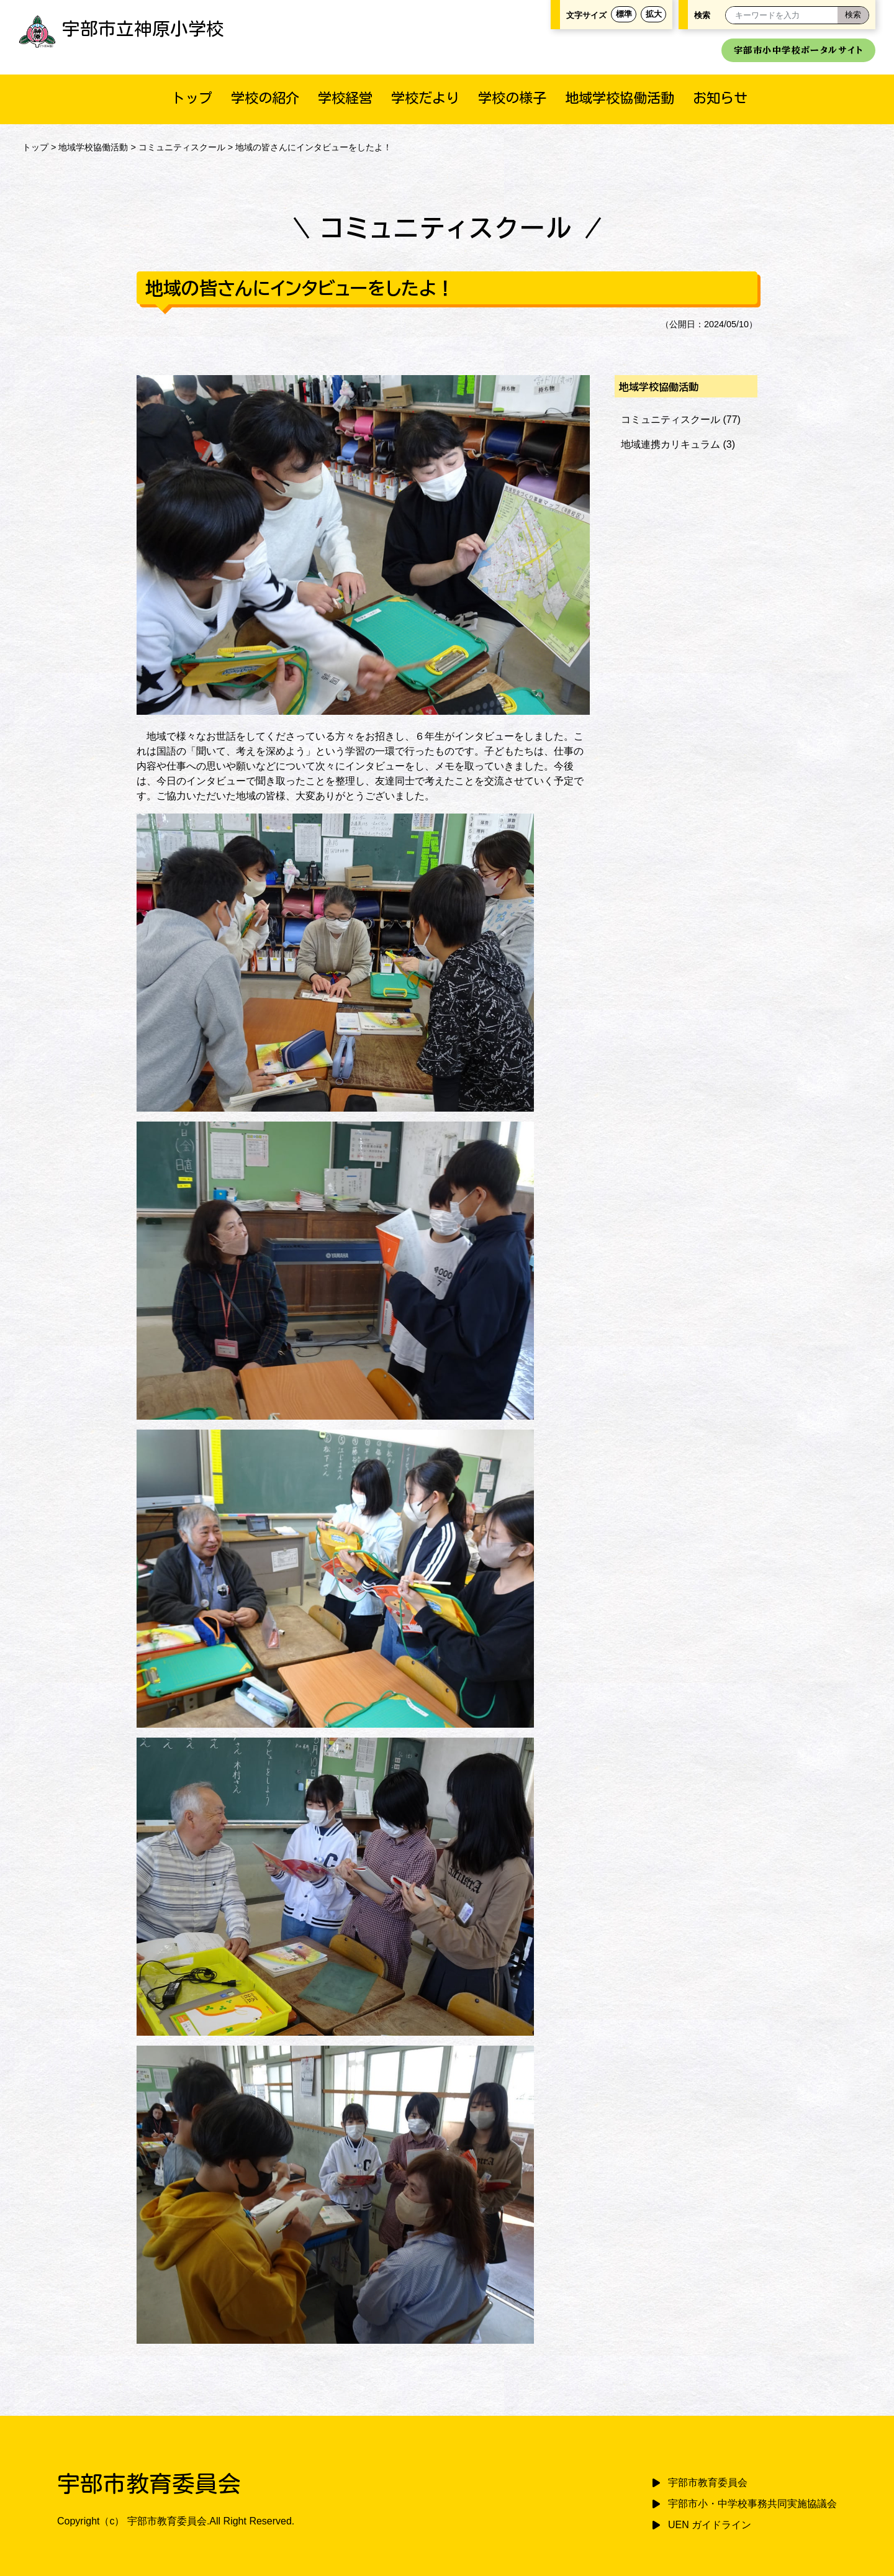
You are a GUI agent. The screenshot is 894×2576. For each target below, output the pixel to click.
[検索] (853, 15)
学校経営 (345, 98)
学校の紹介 (265, 98)
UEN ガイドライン (709, 2524)
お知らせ (720, 98)
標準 (624, 14)
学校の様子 (512, 98)
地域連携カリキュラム (670, 444)
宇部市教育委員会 (707, 2482)
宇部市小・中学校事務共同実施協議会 (752, 2503)
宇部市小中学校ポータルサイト (798, 50)
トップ (191, 98)
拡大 (654, 14)
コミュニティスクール (181, 147)
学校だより (425, 98)
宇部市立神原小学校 (121, 28)
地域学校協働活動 (619, 98)
